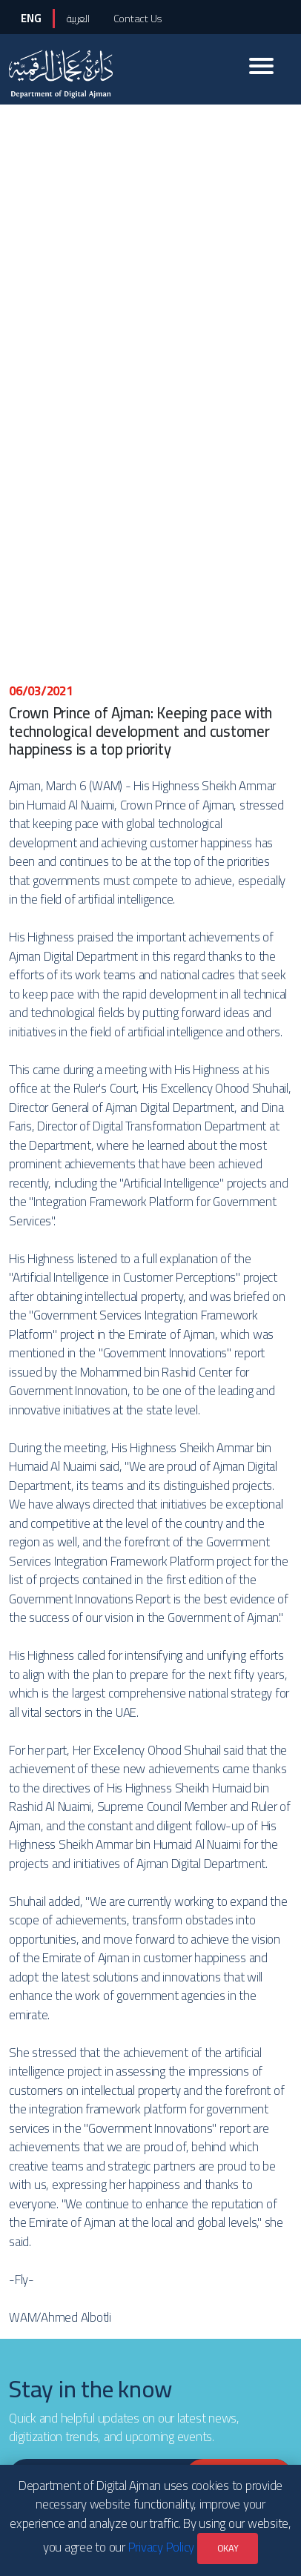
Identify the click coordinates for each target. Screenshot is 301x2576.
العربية (78, 18)
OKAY (228, 2548)
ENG (31, 18)
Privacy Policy (161, 2547)
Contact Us (138, 18)
